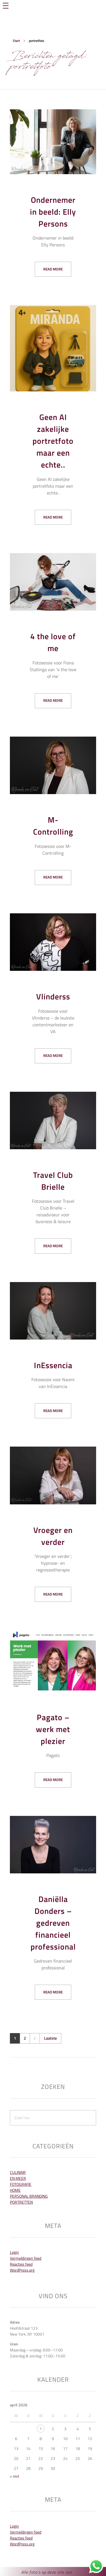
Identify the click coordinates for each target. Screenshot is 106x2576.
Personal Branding (29, 2196)
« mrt (14, 2476)
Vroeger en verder (53, 1536)
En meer (18, 2178)
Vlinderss (53, 996)
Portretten (21, 2202)
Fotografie (20, 2184)
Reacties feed (21, 2264)
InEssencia (53, 1365)
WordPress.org (22, 2270)
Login (14, 2252)
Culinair (18, 2172)
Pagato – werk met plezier (53, 1729)
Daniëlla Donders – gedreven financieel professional (53, 1923)
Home (15, 2190)
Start (16, 40)
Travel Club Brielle (53, 1181)
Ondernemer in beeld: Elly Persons (53, 212)
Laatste (50, 2038)
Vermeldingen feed (25, 2258)
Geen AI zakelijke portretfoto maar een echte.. (53, 441)
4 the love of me (53, 642)
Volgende (35, 2038)
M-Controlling (53, 826)
